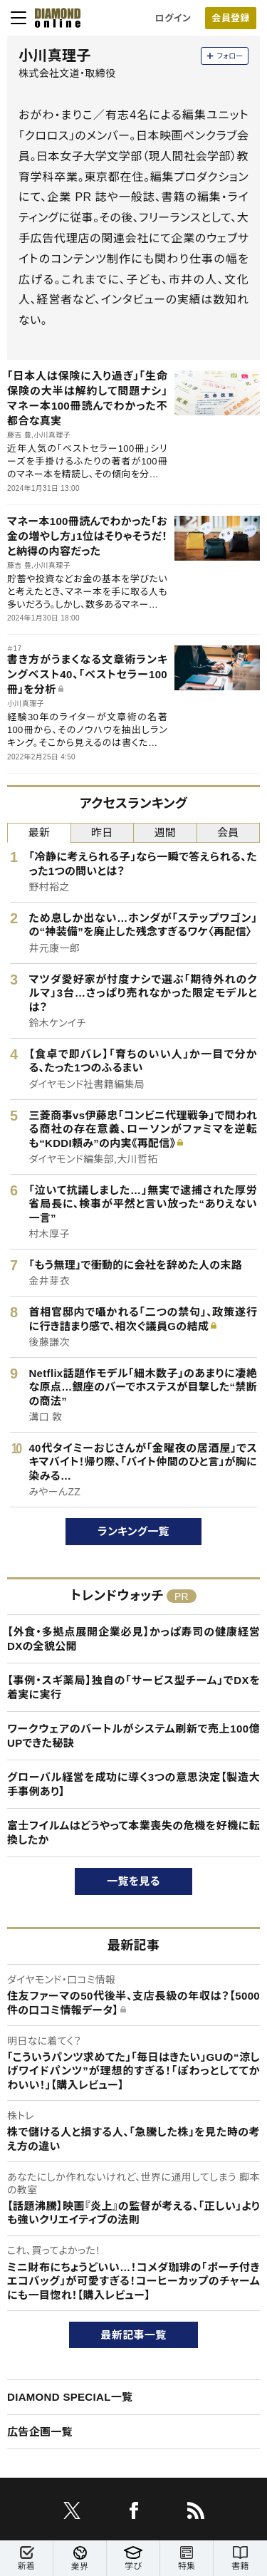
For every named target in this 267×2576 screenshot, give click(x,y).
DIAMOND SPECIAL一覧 (69, 2397)
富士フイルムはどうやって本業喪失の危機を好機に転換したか (133, 1832)
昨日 (102, 832)
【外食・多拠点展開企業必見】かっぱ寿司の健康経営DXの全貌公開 (133, 1639)
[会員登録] (230, 18)
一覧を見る (133, 1881)
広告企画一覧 (40, 2432)
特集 (186, 2558)
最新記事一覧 (134, 2335)
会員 (228, 832)
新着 (26, 2558)
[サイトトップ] (53, 18)
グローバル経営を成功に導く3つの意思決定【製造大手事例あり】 (133, 1784)
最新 (39, 832)
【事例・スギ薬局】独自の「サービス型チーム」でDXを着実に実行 (133, 1687)
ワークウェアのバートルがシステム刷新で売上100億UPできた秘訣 (133, 1736)
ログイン (173, 18)
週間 (165, 832)
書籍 (240, 2558)
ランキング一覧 (133, 1531)
